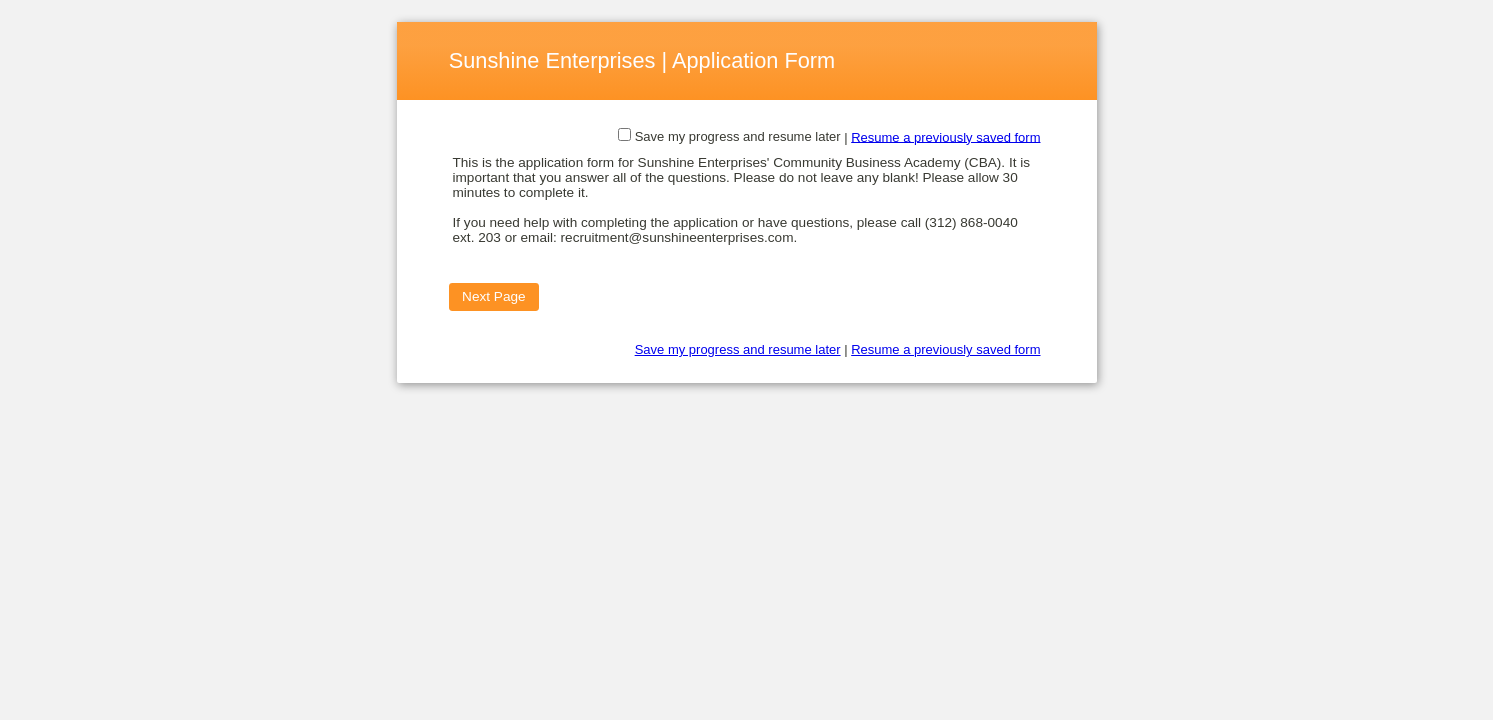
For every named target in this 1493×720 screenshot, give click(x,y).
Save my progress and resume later (738, 136)
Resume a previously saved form (945, 136)
